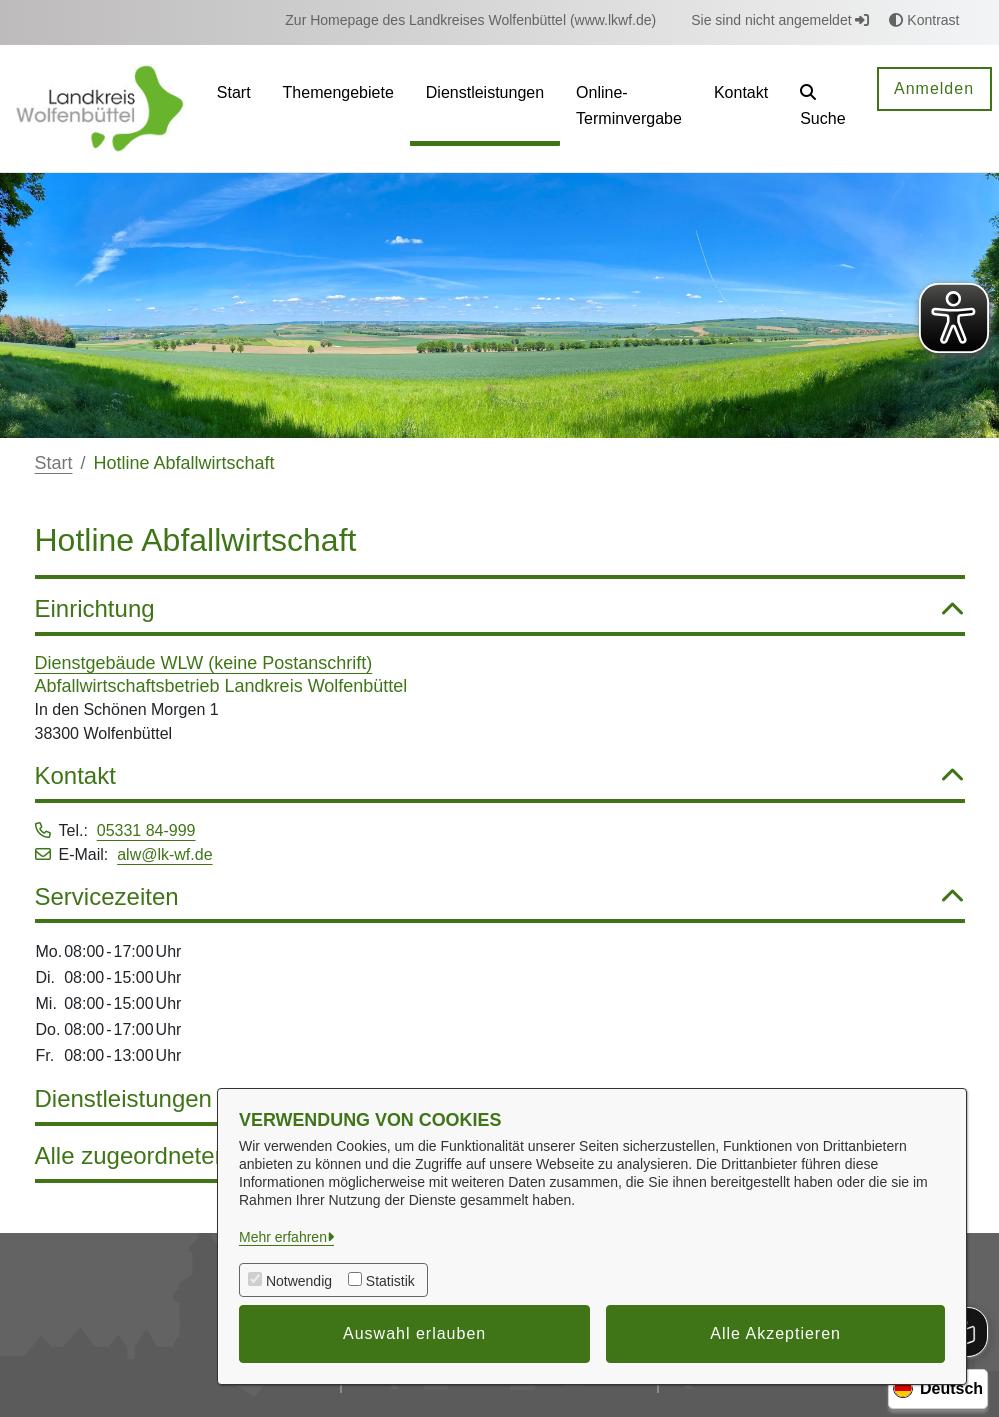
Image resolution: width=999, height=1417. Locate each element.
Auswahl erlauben (414, 1333)
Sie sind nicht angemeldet (780, 20)
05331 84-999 (146, 830)
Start (54, 463)
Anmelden (934, 88)
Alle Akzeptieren (775, 1333)
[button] (822, 108)
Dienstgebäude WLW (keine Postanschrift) (204, 663)
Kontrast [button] (924, 20)
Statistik (390, 1281)
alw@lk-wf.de (164, 854)
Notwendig (299, 1281)
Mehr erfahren (283, 1237)
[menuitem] (470, 20)
